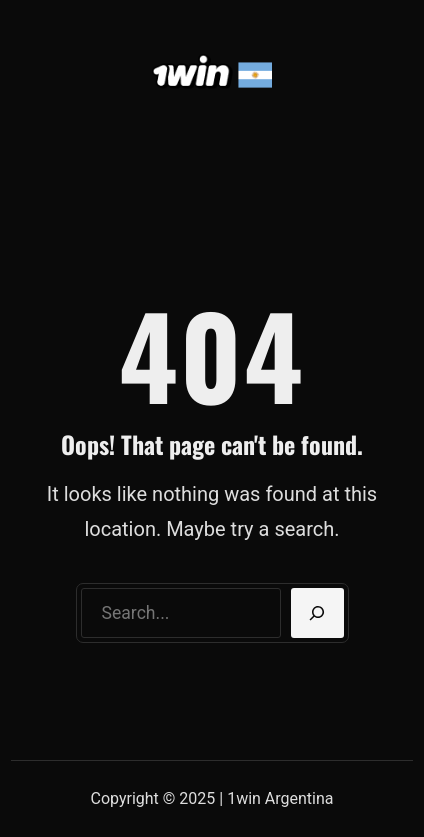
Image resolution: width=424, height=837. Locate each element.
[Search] (317, 613)
